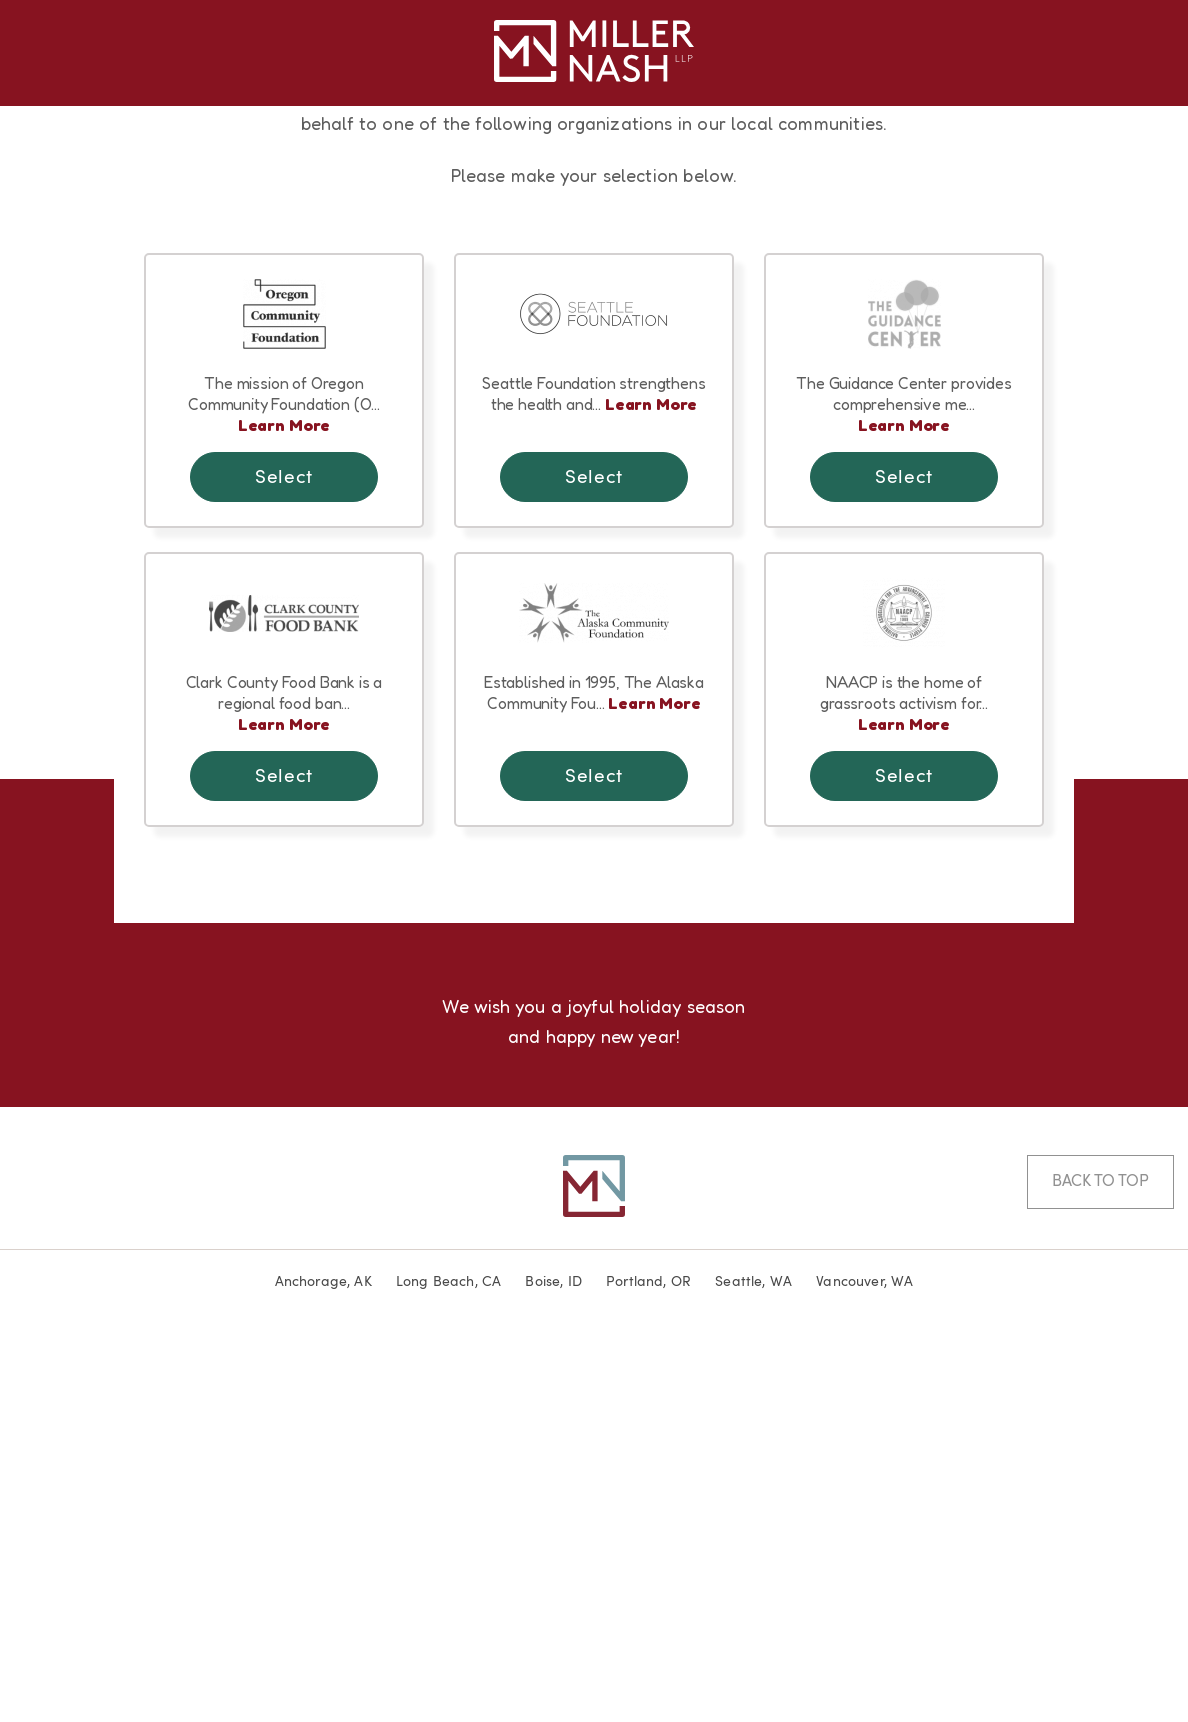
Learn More (284, 807)
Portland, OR (648, 1664)
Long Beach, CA (449, 1664)
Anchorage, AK (323, 1664)
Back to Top (1100, 1564)
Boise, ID (553, 1664)
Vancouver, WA (864, 1664)
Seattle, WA (753, 1664)
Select (283, 860)
